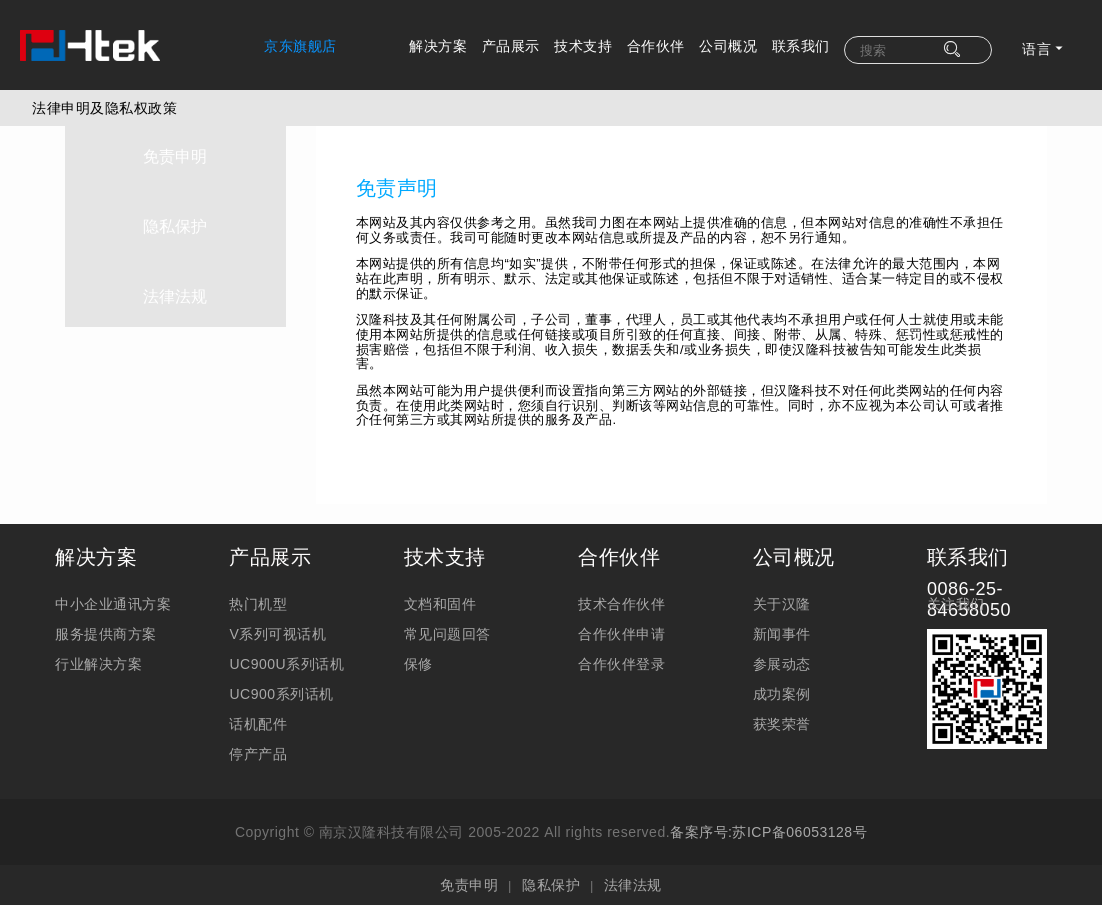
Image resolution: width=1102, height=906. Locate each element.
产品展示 (511, 46)
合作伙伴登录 (621, 664)
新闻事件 (782, 634)
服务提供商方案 (106, 634)
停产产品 (258, 754)
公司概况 (728, 46)
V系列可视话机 (277, 634)
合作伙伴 (656, 46)
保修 (418, 664)
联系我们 (801, 46)
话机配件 (258, 724)
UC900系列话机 (281, 694)
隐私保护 (176, 218)
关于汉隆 (782, 604)
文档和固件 (440, 604)
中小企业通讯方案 (113, 604)
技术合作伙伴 (621, 604)
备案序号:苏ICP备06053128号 (768, 832)
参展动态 (782, 664)
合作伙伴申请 (621, 634)
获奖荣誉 (782, 724)
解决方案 (438, 46)
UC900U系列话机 (286, 664)
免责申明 (176, 148)
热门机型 (258, 604)
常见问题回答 (447, 634)
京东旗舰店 (300, 46)
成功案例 (782, 694)
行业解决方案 (98, 664)
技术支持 (583, 46)
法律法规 (176, 288)
